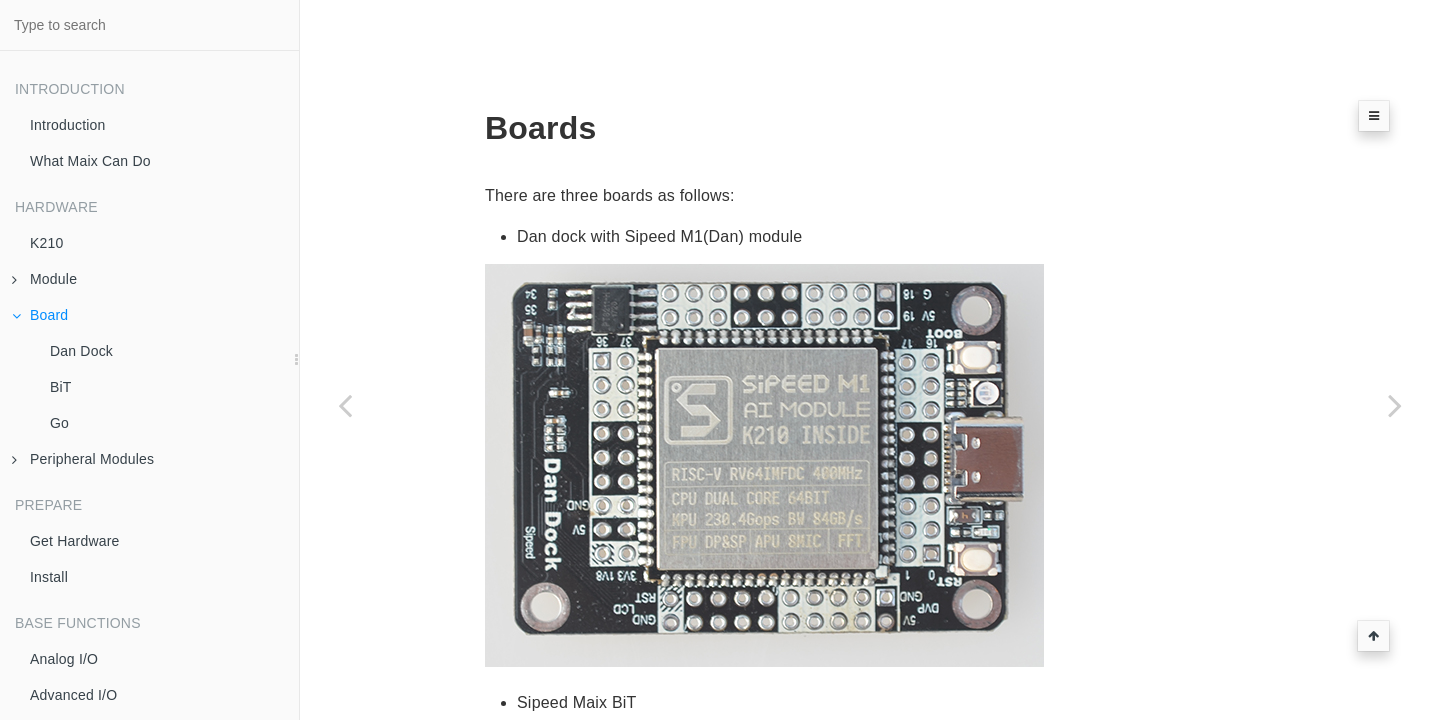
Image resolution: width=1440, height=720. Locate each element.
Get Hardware (75, 541)
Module (44, 279)
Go (59, 423)
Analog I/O (64, 659)
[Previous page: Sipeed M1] (345, 405)
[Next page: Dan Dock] (1395, 405)
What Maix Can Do (90, 161)
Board (40, 315)
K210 (47, 243)
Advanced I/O (73, 695)
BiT (61, 387)
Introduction (68, 125)
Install (49, 577)
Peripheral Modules (83, 459)
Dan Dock (81, 351)
